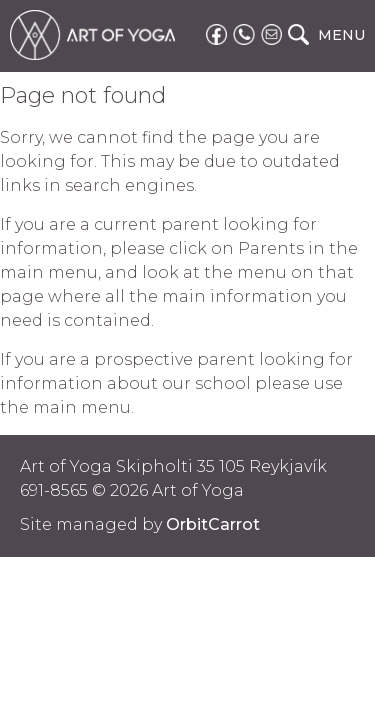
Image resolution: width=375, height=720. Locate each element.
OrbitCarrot (213, 524)
